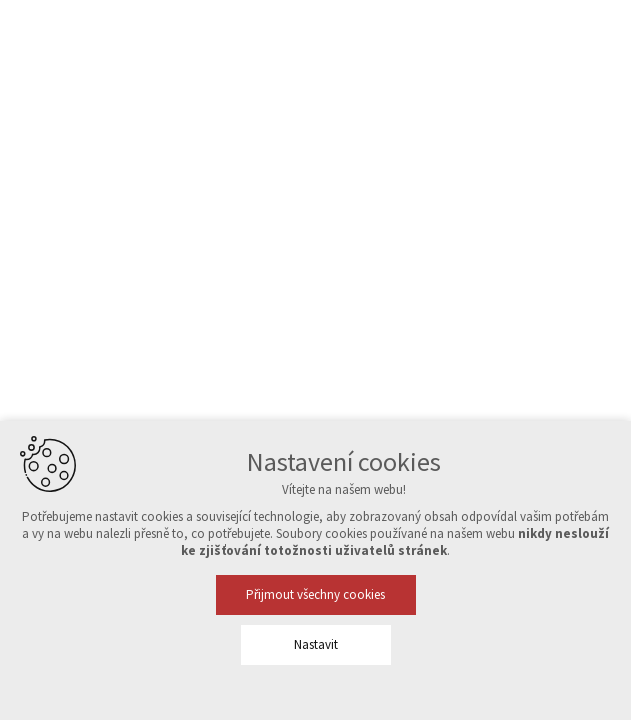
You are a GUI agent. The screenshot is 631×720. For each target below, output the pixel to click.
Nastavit (316, 644)
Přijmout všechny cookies (315, 594)
